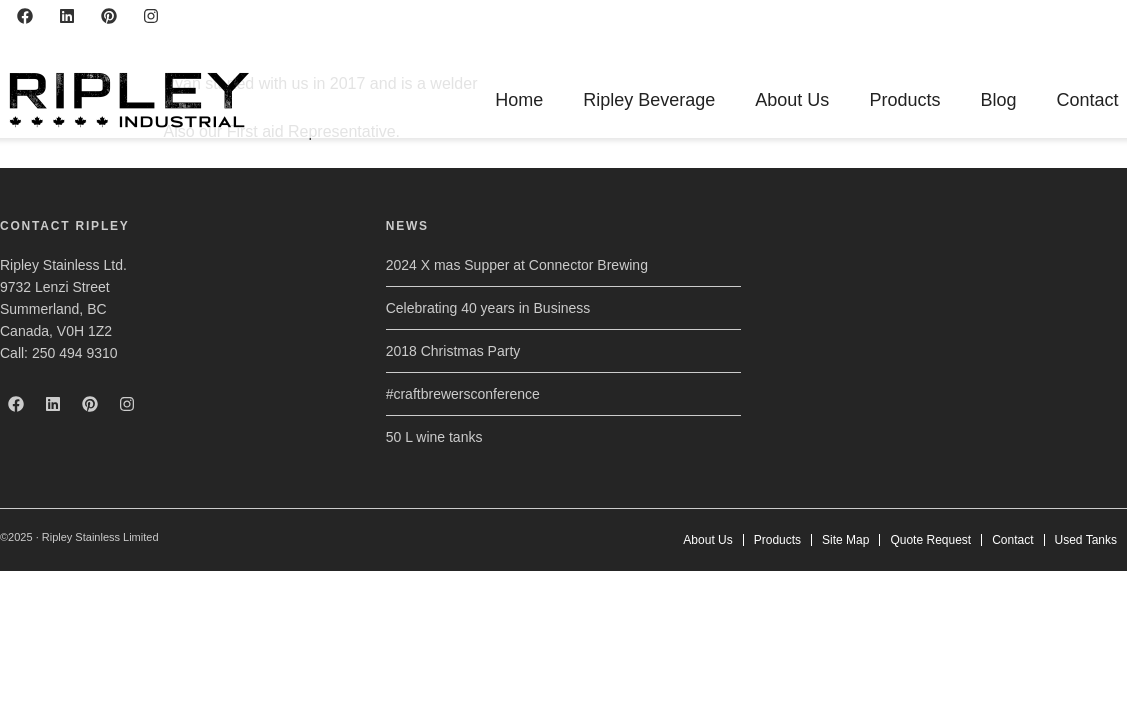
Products (904, 100)
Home (519, 100)
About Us (792, 100)
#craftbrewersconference (463, 394)
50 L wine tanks (434, 437)
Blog (998, 100)
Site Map (845, 540)
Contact (1087, 100)
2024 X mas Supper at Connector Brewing (517, 265)
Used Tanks (1086, 540)
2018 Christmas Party (453, 351)
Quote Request (930, 540)
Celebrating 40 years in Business (488, 308)
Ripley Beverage (649, 100)
